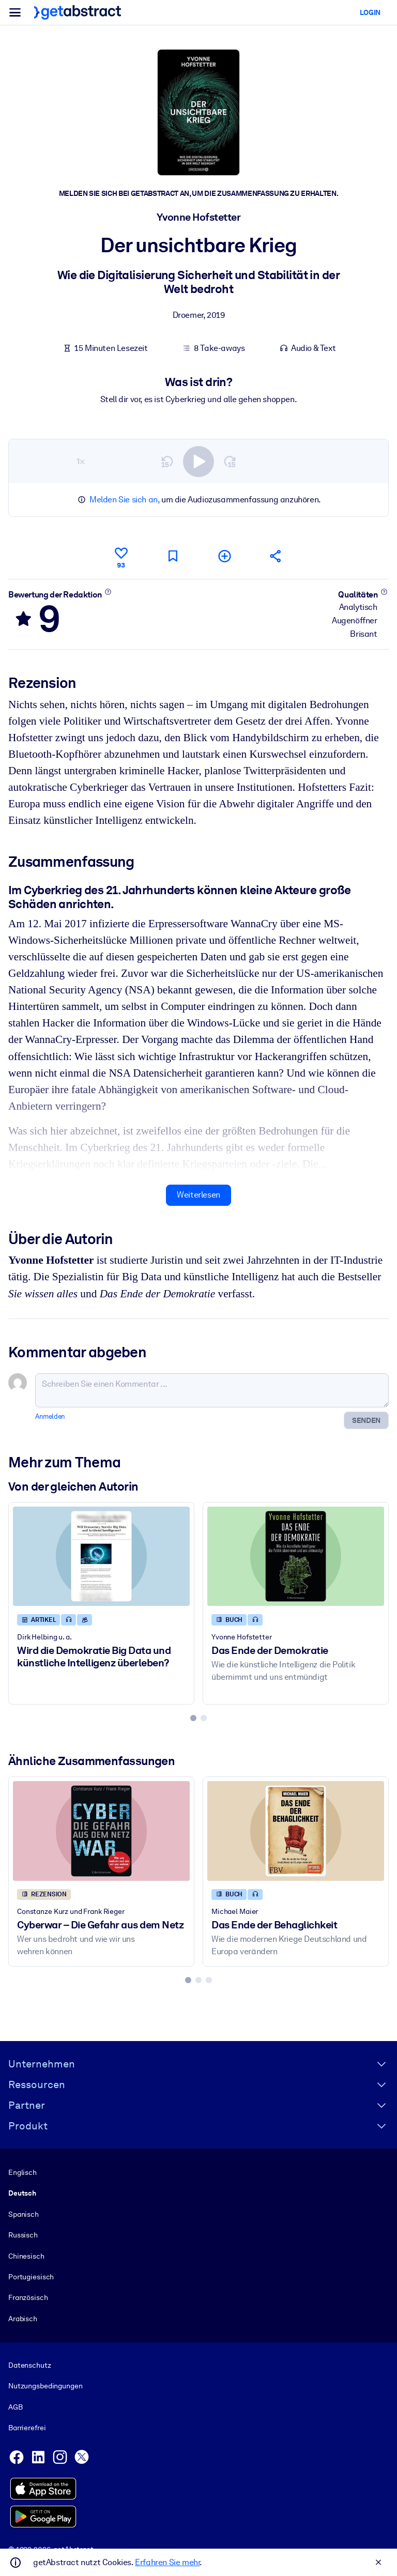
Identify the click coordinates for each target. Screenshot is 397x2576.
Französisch (28, 2297)
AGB (15, 2407)
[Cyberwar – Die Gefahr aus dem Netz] (101, 1830)
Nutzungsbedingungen (45, 2386)
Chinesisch (26, 2256)
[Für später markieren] (172, 556)
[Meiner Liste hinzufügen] (224, 556)
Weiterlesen (198, 1195)
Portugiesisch (31, 2277)
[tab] (193, 1718)
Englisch (22, 2172)
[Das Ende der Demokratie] (295, 1556)
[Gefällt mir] (121, 556)
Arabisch (22, 2318)
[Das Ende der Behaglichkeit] (295, 1830)
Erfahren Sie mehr (167, 2562)
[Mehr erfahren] (108, 591)
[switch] (198, 461)
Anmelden (50, 1416)
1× (81, 461)
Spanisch (23, 2214)
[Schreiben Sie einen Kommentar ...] (212, 1390)
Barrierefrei (26, 2428)
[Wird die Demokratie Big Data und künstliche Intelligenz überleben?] (101, 1556)
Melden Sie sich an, (124, 499)
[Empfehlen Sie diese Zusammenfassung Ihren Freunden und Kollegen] (276, 556)
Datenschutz (29, 2365)
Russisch (23, 2235)
